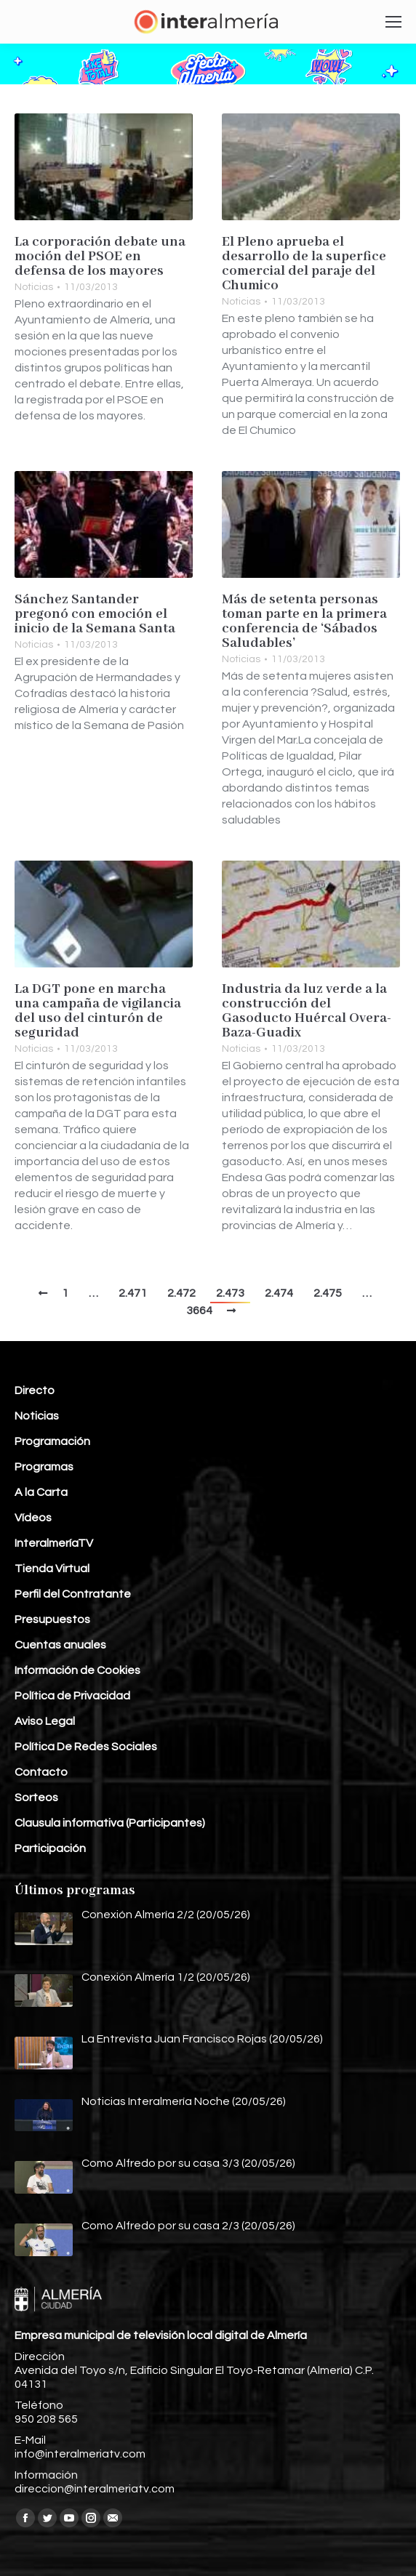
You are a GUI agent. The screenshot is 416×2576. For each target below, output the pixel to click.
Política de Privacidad (72, 1696)
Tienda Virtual (52, 1568)
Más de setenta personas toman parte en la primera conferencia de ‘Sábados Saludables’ (304, 621)
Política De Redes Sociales (86, 1746)
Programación (52, 1441)
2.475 (327, 1293)
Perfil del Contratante (73, 1594)
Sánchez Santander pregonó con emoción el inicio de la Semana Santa (95, 614)
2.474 (279, 1293)
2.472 (181, 1293)
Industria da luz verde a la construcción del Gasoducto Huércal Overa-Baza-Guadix (306, 1011)
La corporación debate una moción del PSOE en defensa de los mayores (100, 256)
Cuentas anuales (60, 1645)
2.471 (133, 1293)
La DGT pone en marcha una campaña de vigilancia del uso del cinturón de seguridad (98, 1011)
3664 (199, 1310)
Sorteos (36, 1797)
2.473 (230, 1293)
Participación (50, 1848)
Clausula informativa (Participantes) (110, 1823)
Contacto (41, 1772)
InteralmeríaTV (54, 1543)
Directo (35, 1390)
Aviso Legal (45, 1721)
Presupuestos (52, 1619)
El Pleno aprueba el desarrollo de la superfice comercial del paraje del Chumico (304, 264)
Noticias (34, 287)
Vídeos (33, 1518)
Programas (44, 1467)
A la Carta (41, 1492)
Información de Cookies (77, 1670)
